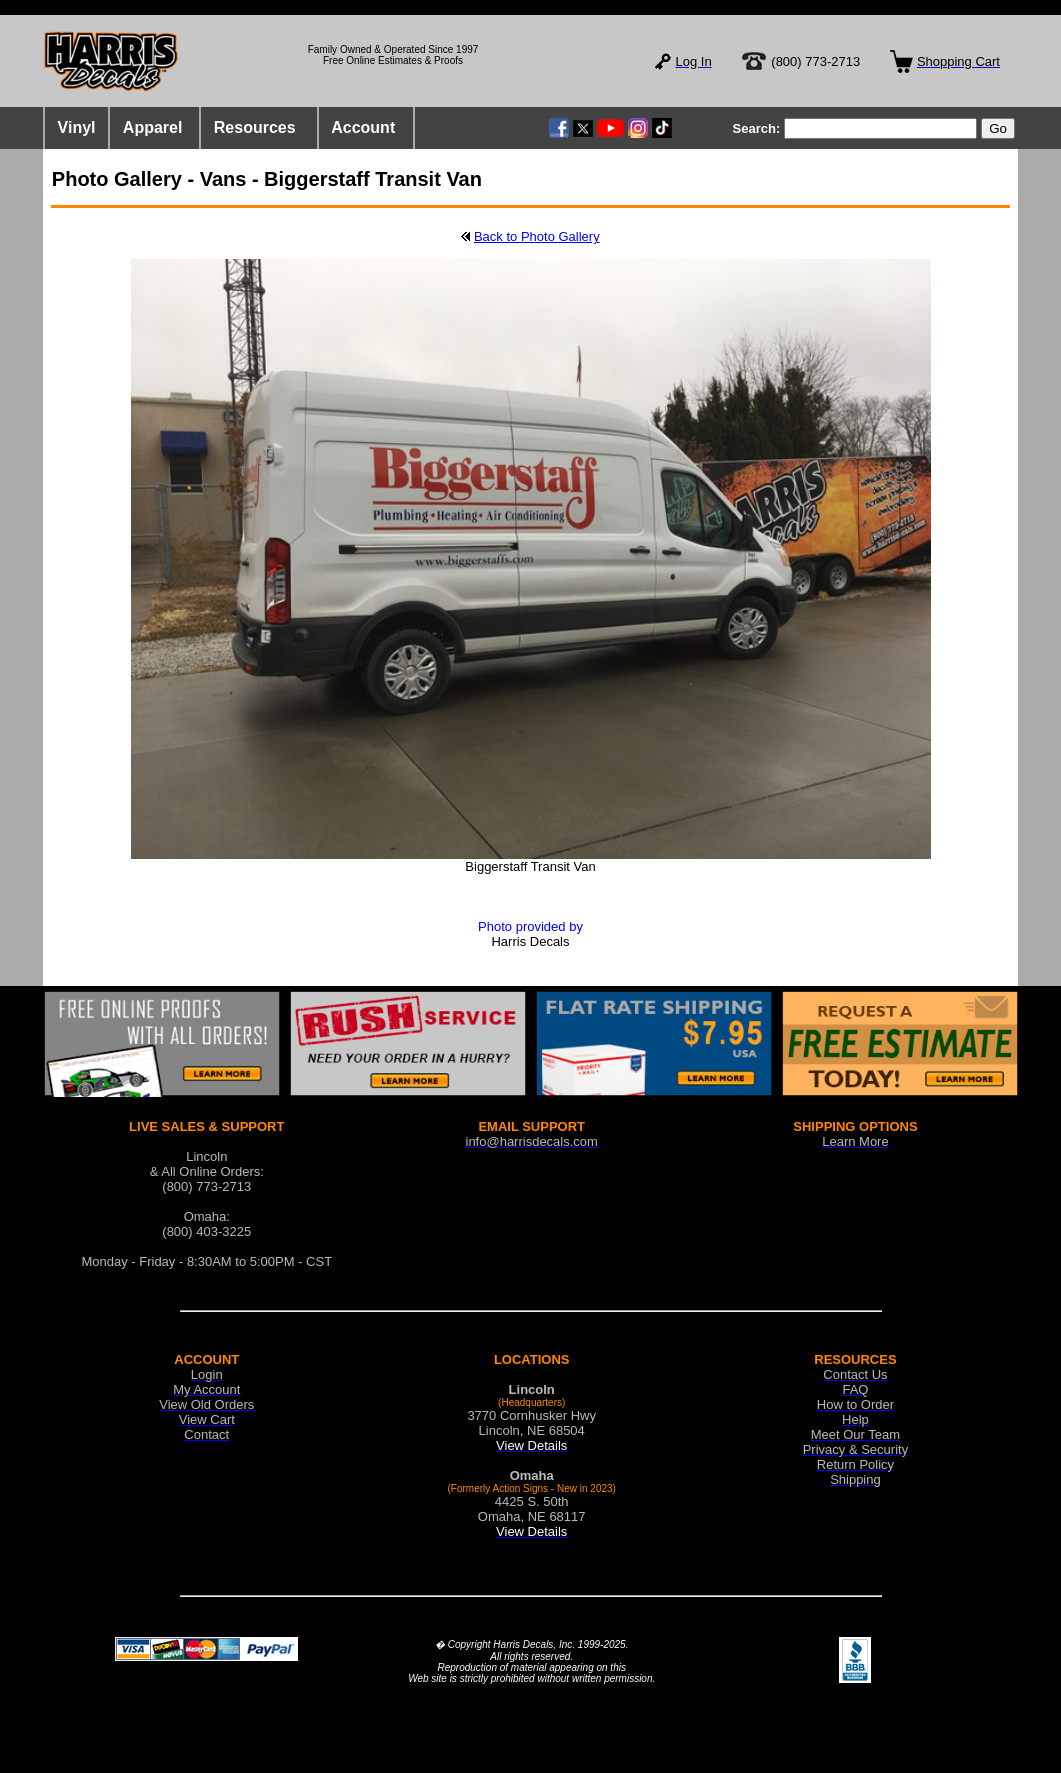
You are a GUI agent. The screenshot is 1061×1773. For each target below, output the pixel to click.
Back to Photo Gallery (537, 236)
